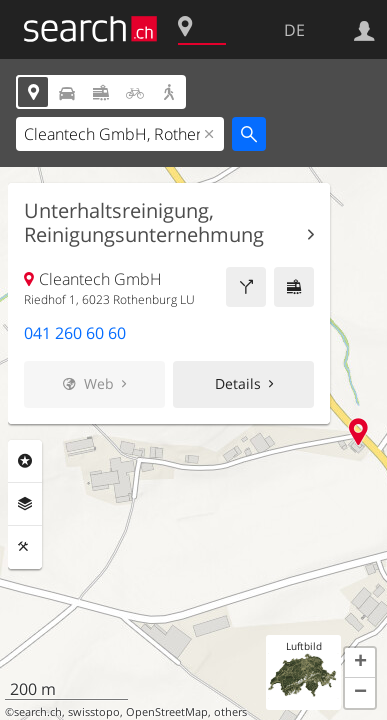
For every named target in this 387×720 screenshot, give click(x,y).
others (230, 712)
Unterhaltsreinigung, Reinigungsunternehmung (144, 223)
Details (238, 383)
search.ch (38, 712)
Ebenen (25, 504)
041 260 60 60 (75, 333)
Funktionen (25, 547)
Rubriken (25, 461)
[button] (360, 663)
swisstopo (94, 712)
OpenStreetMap (167, 712)
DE (294, 30)
